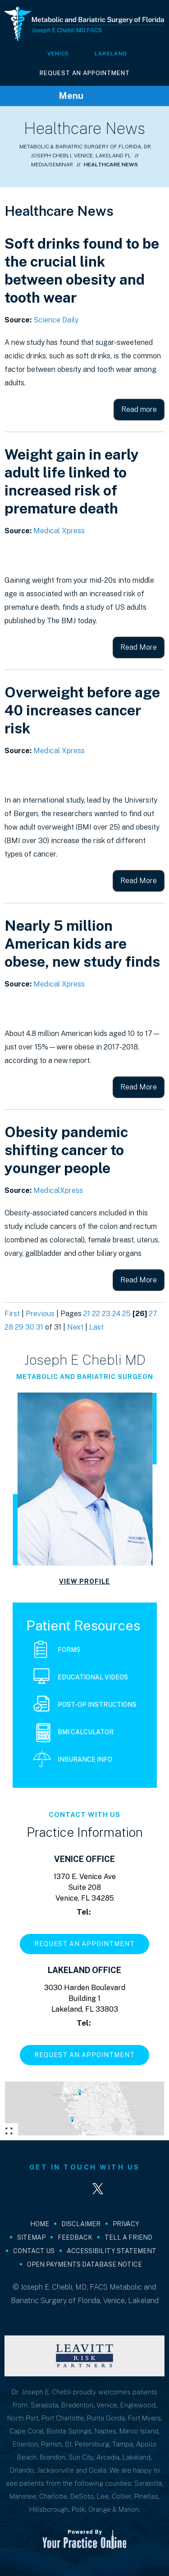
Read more (139, 409)
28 (9, 1327)
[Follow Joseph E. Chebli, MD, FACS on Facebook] (45, 2189)
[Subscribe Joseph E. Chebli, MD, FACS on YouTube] (124, 2189)
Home (39, 2224)
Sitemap (31, 2237)
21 (86, 1313)
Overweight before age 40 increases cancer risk (82, 710)
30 (29, 1327)
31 (39, 1327)
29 (19, 1327)
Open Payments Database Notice (84, 2264)
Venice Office (84, 1859)
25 (126, 1313)
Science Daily (55, 320)
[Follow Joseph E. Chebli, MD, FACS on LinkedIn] (71, 2189)
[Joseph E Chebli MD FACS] (84, 23)
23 (106, 1313)
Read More (138, 647)
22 (96, 1313)
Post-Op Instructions (85, 1705)
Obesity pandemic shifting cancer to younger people (66, 1150)
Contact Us (34, 2251)
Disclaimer (80, 2224)
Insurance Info (72, 1760)
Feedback (75, 2237)
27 (153, 1313)
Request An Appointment (85, 73)
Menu (82, 96)
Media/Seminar (52, 164)
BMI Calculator (75, 1732)
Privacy (126, 2224)
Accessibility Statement (111, 2251)
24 (116, 1313)
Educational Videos (80, 1678)
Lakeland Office (84, 1970)
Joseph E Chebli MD (85, 1360)
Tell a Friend (128, 2237)
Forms (57, 1650)
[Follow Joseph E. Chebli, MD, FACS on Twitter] (97, 2189)
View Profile (84, 1581)
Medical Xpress (59, 531)
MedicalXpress (58, 1190)
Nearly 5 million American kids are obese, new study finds (82, 943)
